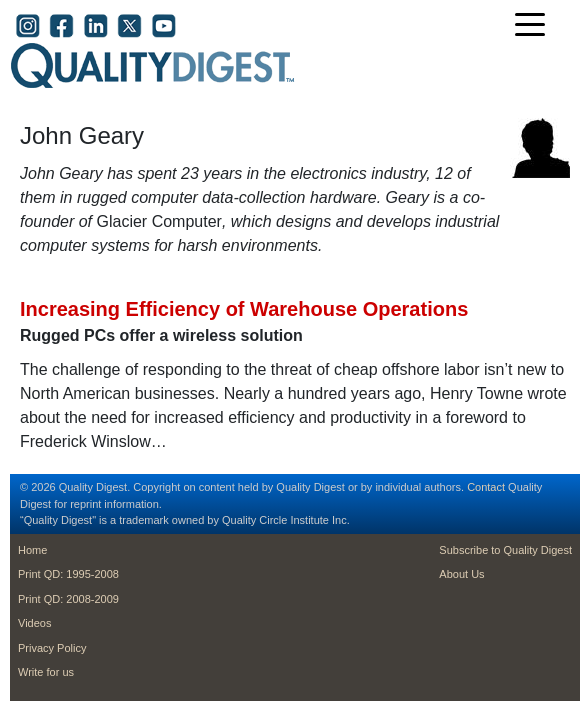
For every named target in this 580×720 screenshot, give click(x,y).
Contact (486, 487)
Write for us (46, 672)
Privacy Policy (52, 648)
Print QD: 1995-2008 (68, 574)
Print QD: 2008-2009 (68, 599)
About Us (461, 574)
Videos (34, 623)
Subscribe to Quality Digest (505, 550)
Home (32, 550)
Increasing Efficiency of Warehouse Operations (244, 309)
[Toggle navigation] (535, 26)
